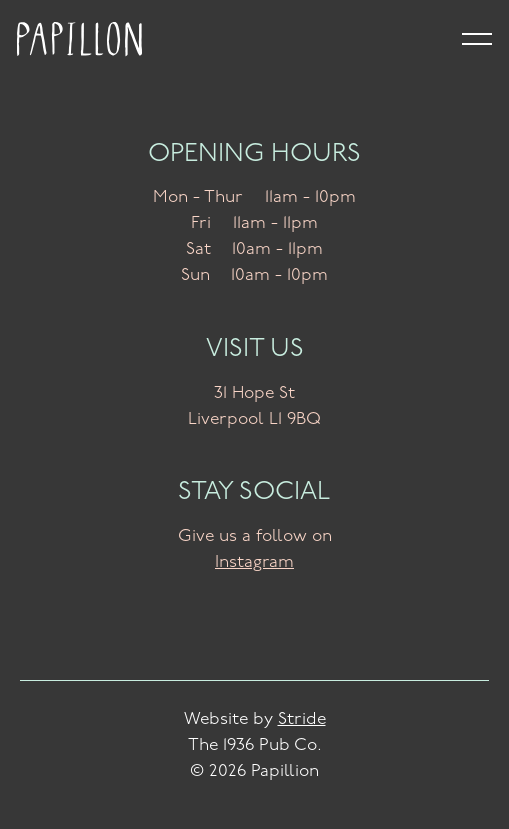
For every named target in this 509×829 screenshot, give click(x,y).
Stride (302, 719)
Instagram (254, 562)
